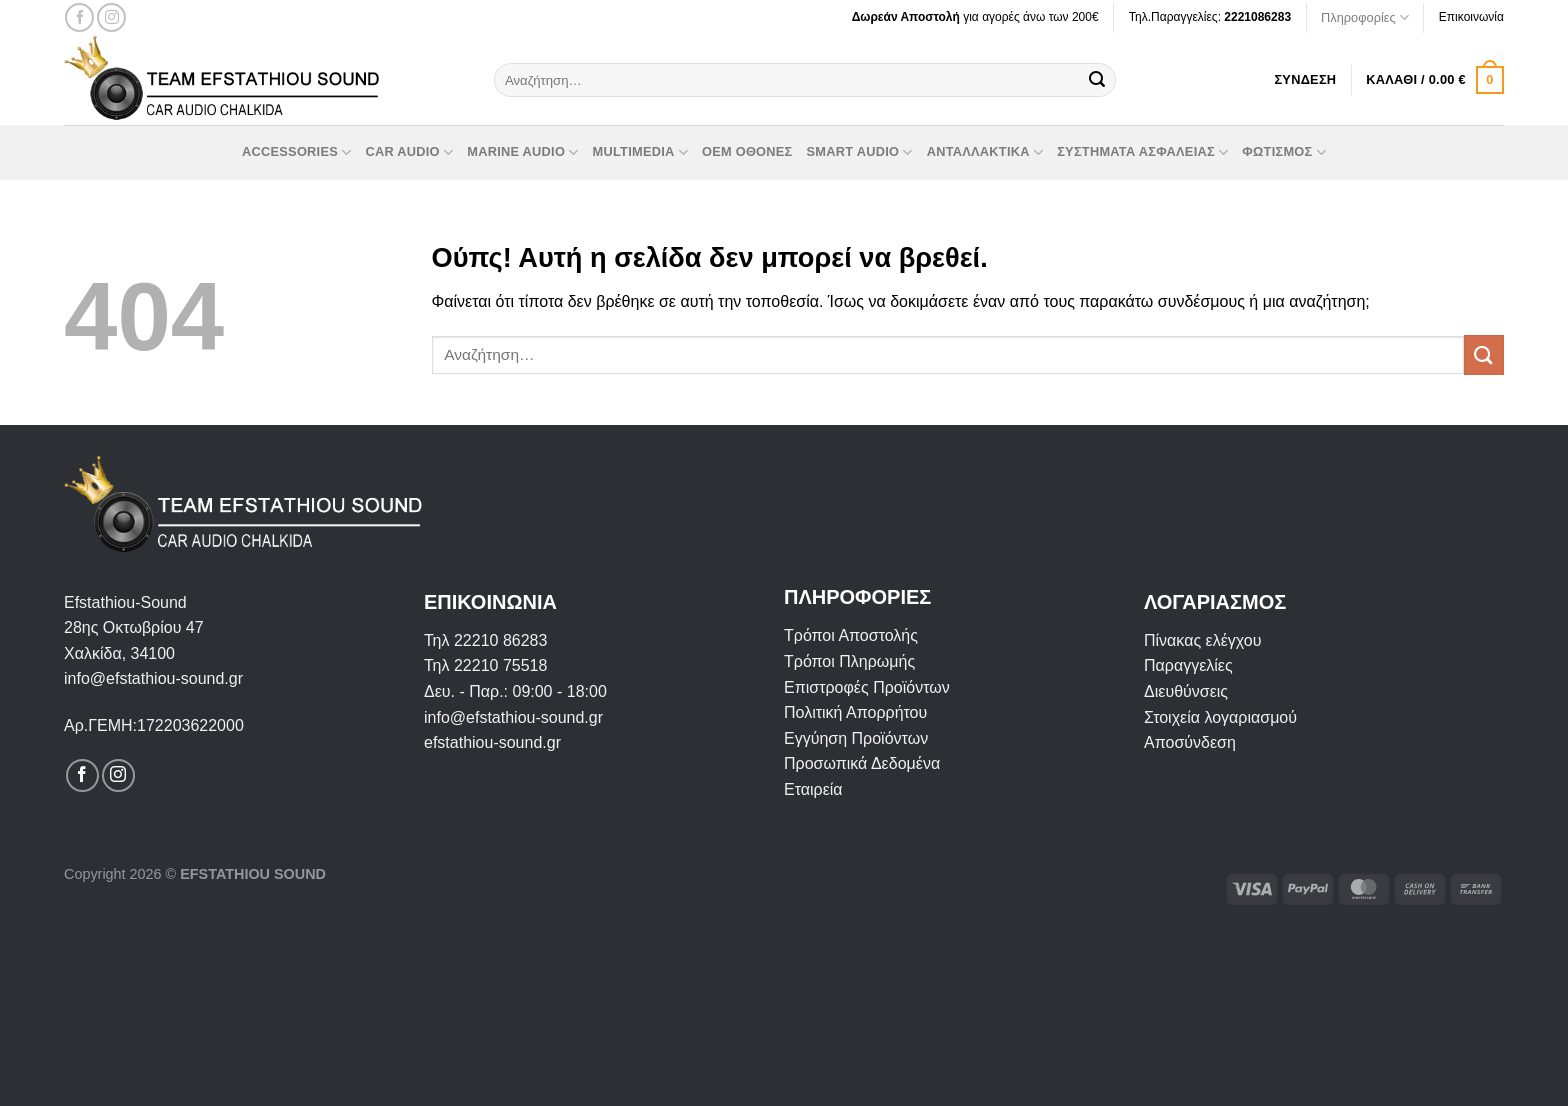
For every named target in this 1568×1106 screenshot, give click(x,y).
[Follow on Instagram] (111, 17)
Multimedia (640, 152)
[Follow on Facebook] (79, 17)
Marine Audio (522, 152)
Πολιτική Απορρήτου (855, 712)
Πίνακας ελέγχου (1202, 640)
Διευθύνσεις (1186, 691)
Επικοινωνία (1471, 17)
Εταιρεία (813, 789)
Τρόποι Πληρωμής (849, 661)
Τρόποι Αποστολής (851, 635)
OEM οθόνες (747, 151)
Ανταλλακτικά (985, 152)
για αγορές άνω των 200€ (975, 17)
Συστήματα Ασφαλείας (1142, 152)
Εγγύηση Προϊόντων (856, 738)
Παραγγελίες (1188, 665)
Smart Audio (860, 152)
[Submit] (1097, 80)
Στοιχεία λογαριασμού (1220, 717)
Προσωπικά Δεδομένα (862, 763)
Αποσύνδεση (1190, 742)
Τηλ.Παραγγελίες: (1210, 17)
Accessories (296, 152)
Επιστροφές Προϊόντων (867, 687)
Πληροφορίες (1365, 17)
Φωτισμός (1284, 152)
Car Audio (409, 152)
